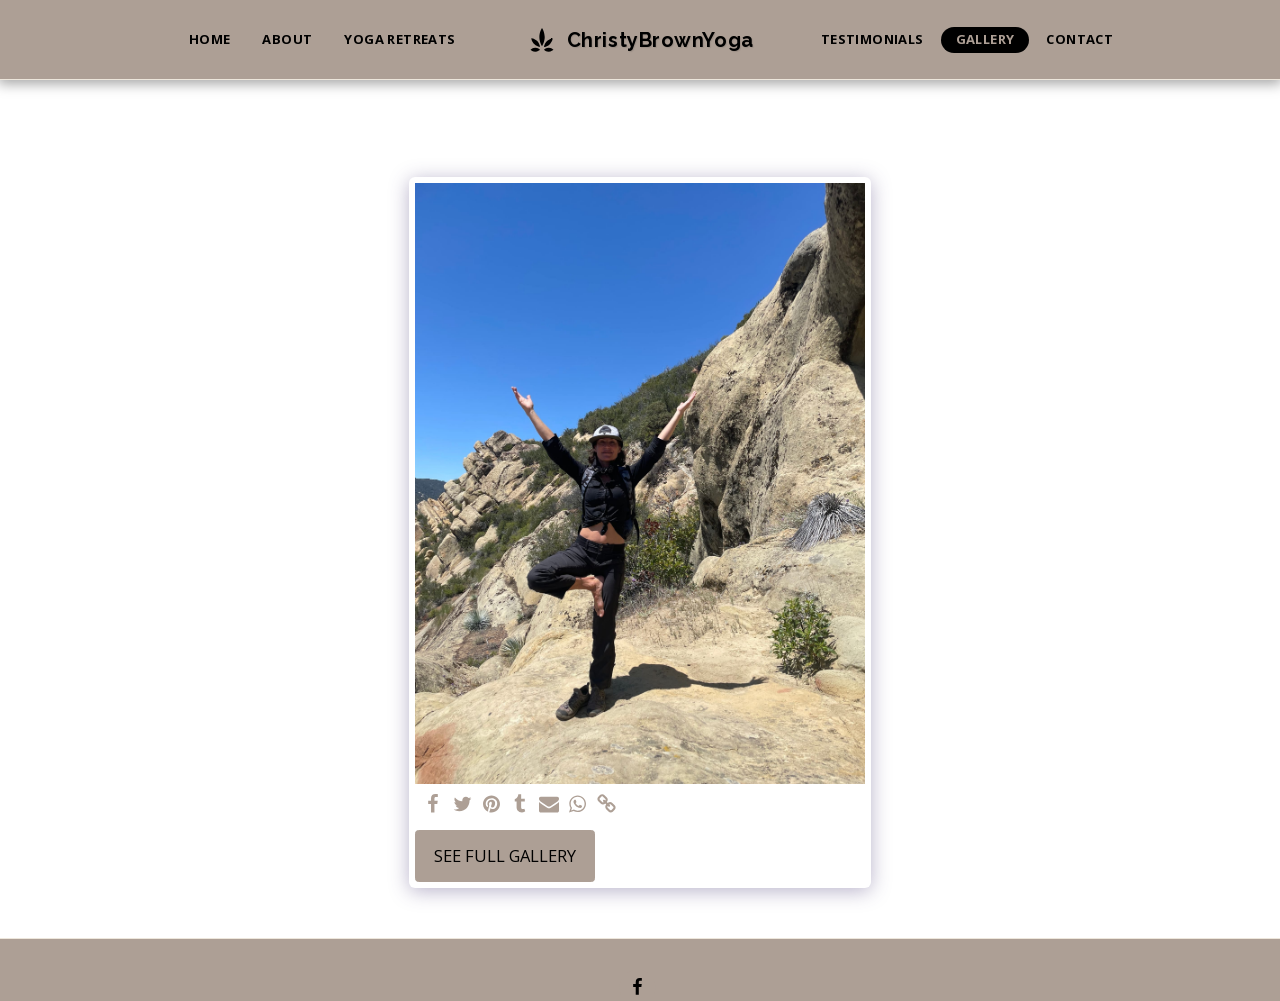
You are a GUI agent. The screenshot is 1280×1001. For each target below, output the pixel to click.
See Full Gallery (505, 855)
